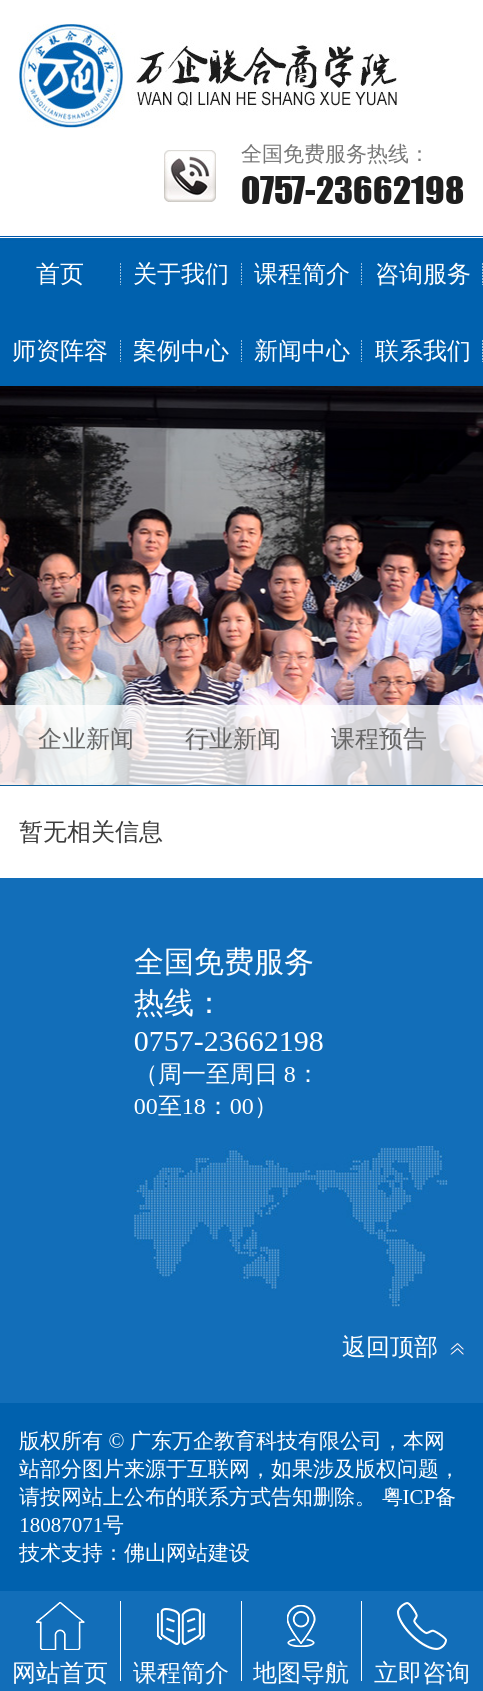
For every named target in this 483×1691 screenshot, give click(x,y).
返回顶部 (403, 1347)
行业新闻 (233, 739)
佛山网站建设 (187, 1553)
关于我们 (181, 274)
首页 (60, 274)
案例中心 (181, 351)
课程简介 (302, 274)
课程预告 (379, 739)
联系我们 (423, 351)
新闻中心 (302, 351)
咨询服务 (423, 274)
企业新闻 (86, 739)
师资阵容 (60, 351)
